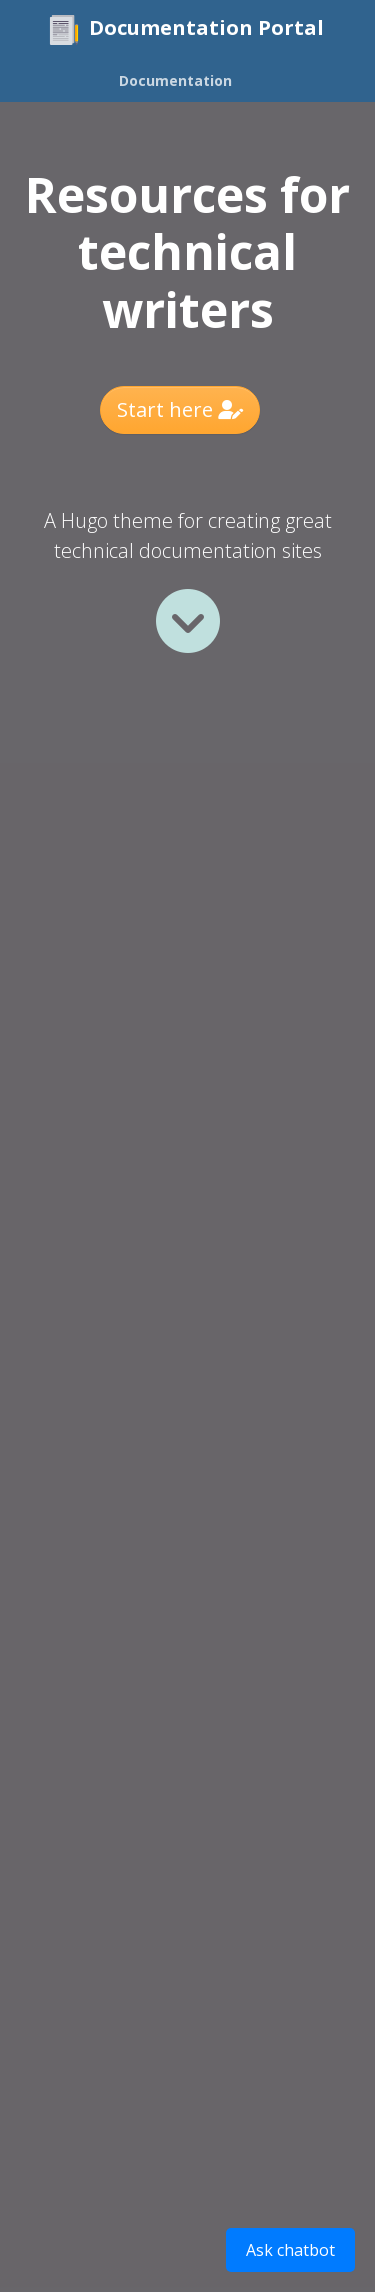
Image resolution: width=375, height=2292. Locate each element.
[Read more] (188, 621)
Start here (180, 409)
